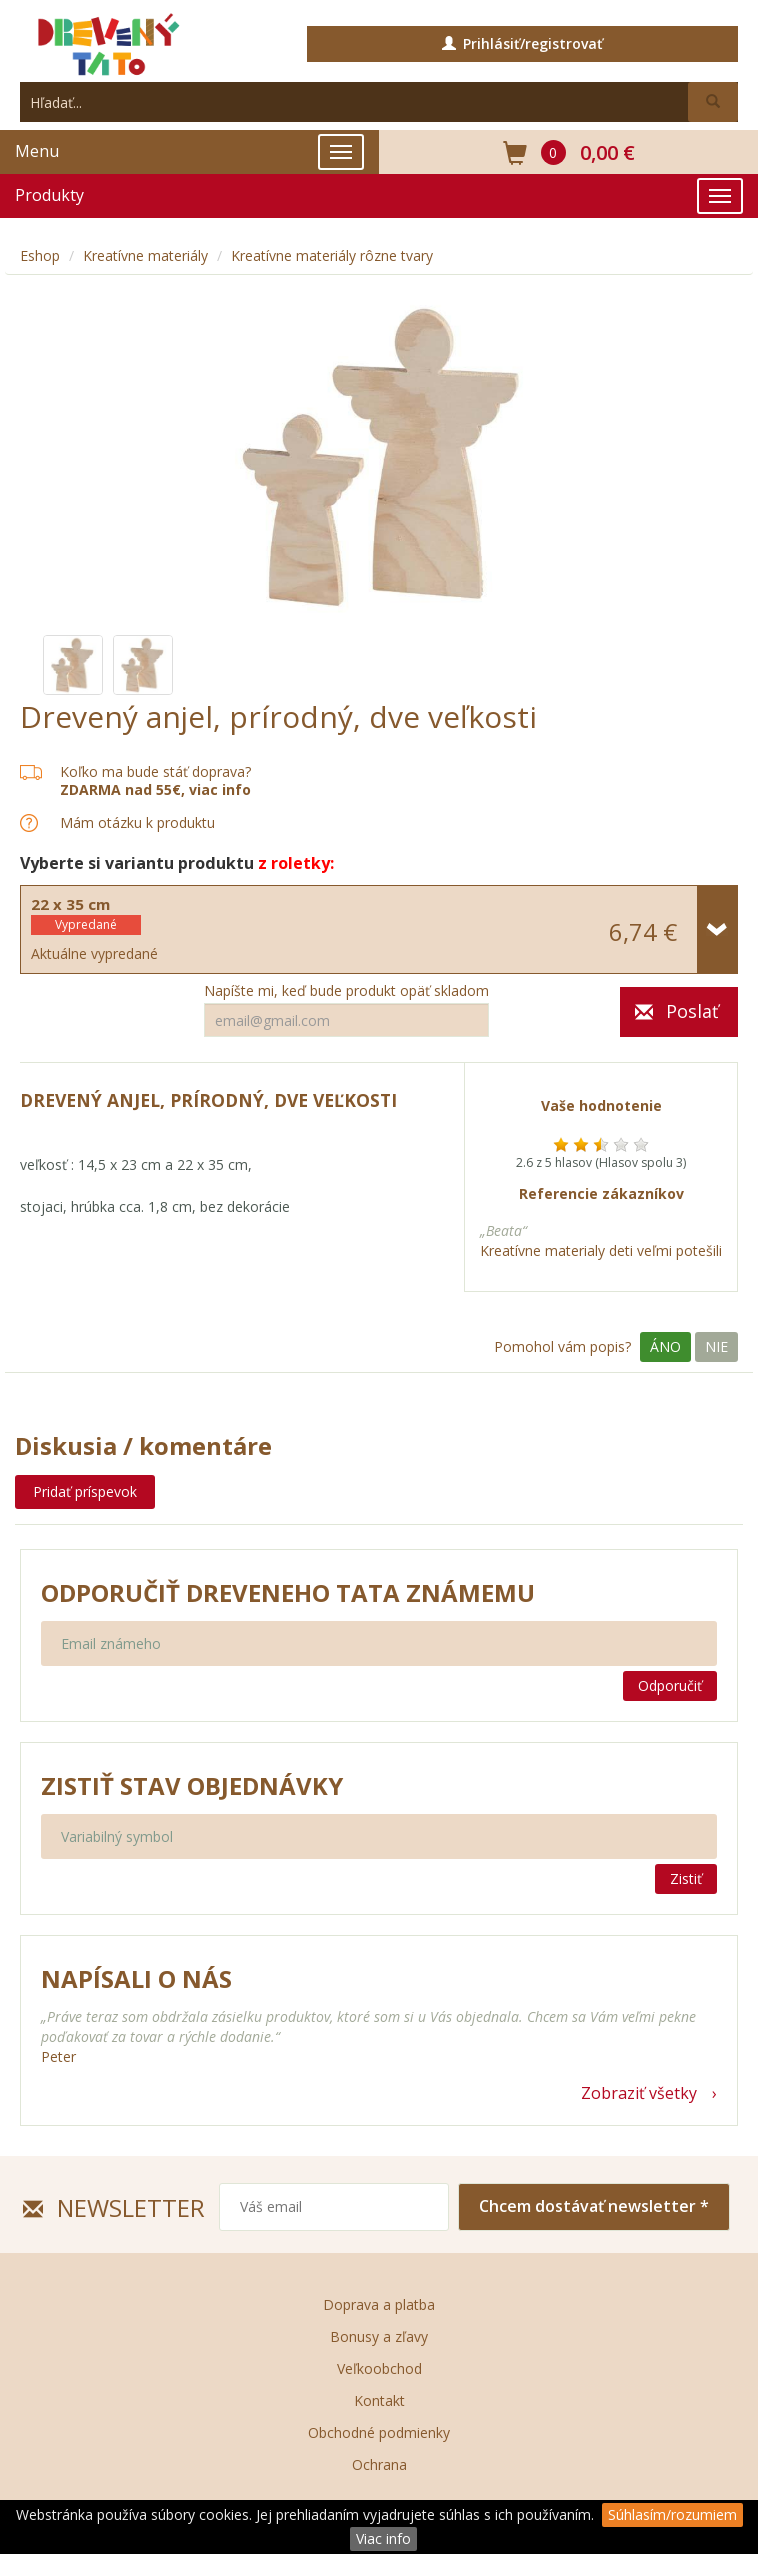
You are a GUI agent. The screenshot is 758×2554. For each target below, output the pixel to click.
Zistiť (686, 1878)
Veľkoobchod (379, 2368)
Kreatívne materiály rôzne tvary (332, 255)
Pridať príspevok (85, 1491)
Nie (716, 1346)
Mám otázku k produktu (137, 823)
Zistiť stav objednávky (192, 1786)
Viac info (383, 2538)
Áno (665, 1346)
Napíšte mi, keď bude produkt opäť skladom (346, 991)
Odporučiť (670, 1685)
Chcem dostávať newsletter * (594, 2206)
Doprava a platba (379, 2304)
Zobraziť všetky (639, 2093)
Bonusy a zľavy (379, 2336)
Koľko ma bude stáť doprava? (155, 771)
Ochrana (379, 2464)
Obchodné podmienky (379, 2432)
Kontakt (379, 2400)
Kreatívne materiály (145, 255)
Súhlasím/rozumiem (672, 2514)
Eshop (40, 255)
